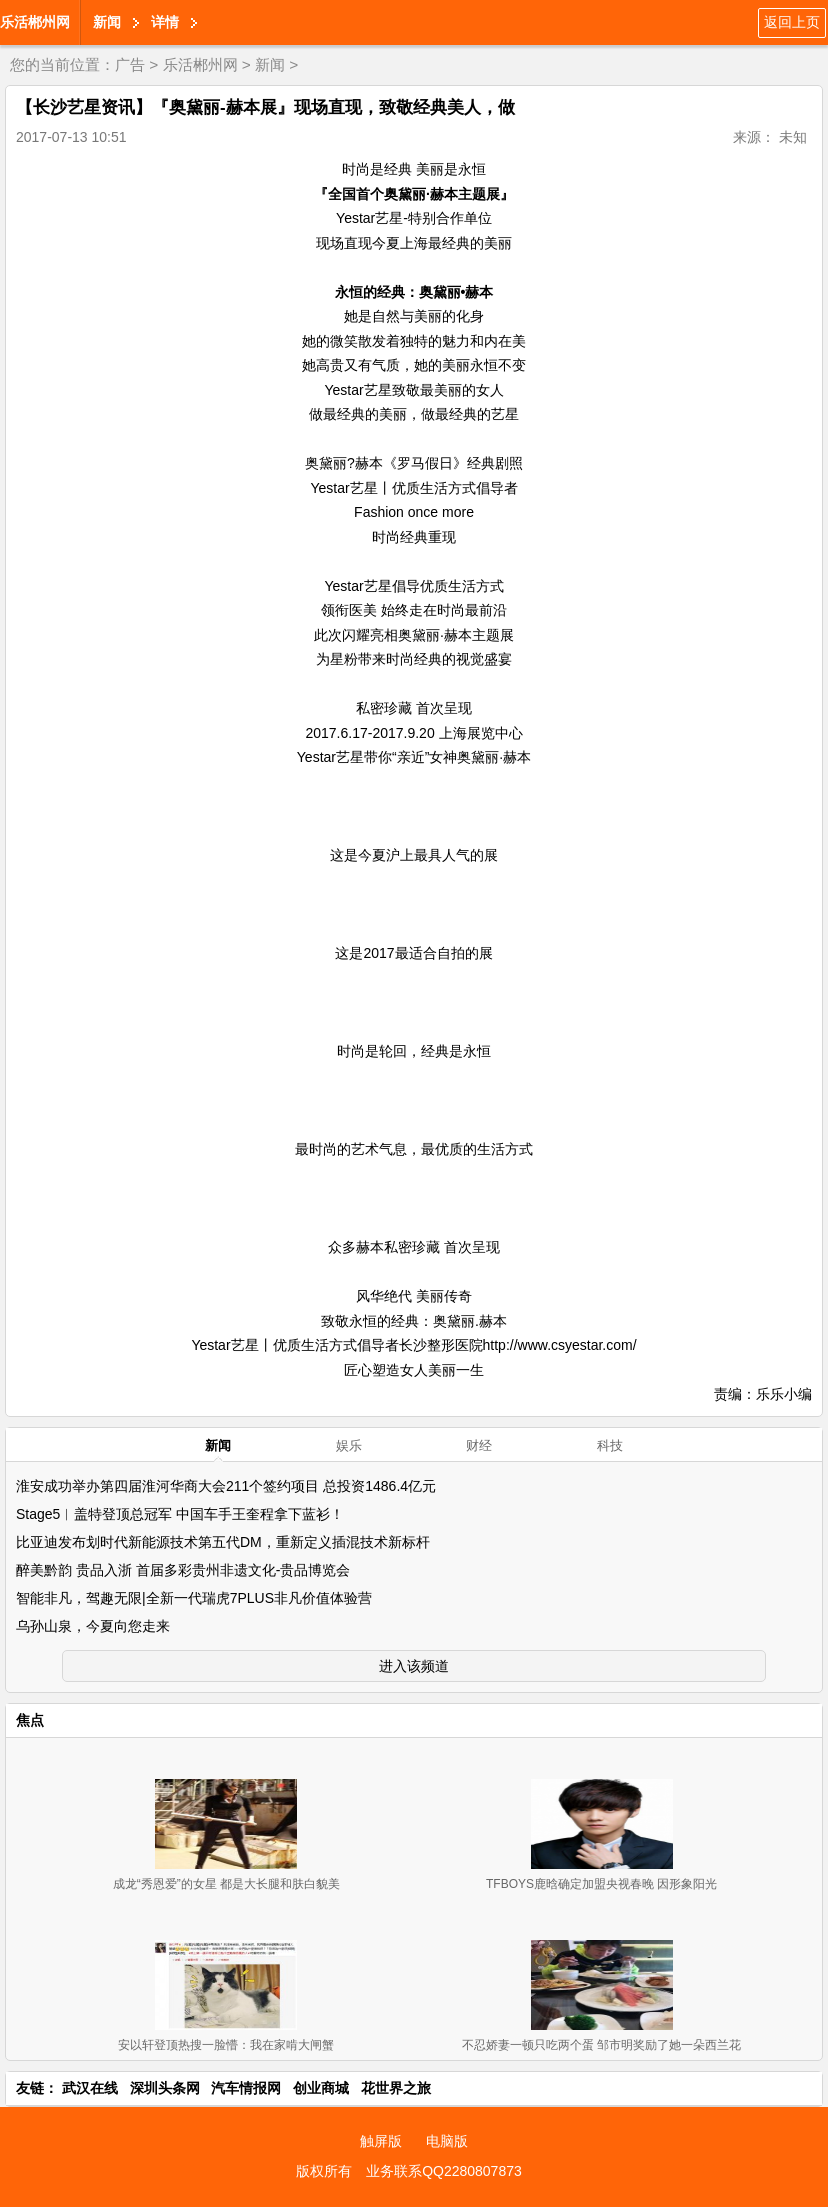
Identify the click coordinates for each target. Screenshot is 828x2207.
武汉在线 (90, 2088)
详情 (165, 22)
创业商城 (321, 2088)
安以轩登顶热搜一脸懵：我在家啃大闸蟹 (226, 2045)
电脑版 (447, 2141)
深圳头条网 (165, 2088)
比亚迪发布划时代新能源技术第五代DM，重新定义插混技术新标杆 (223, 1542)
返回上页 (792, 22)
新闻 (107, 22)
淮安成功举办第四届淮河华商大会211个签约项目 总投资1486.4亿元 (226, 1486)
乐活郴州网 (35, 22)
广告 (130, 64)
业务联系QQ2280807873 (444, 2171)
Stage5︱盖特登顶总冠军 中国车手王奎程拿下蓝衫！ (180, 1514)
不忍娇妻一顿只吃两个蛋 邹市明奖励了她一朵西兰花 (601, 2045)
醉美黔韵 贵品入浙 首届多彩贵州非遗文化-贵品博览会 (183, 1570)
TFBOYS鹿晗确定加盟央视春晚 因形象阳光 (601, 1884)
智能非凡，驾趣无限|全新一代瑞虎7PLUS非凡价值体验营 (194, 1598)
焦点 (30, 1720)
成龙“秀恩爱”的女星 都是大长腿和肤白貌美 (226, 1884)
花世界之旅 (396, 2088)
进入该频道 (414, 1666)
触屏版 (381, 2141)
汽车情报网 (246, 2088)
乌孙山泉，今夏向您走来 (93, 1626)
